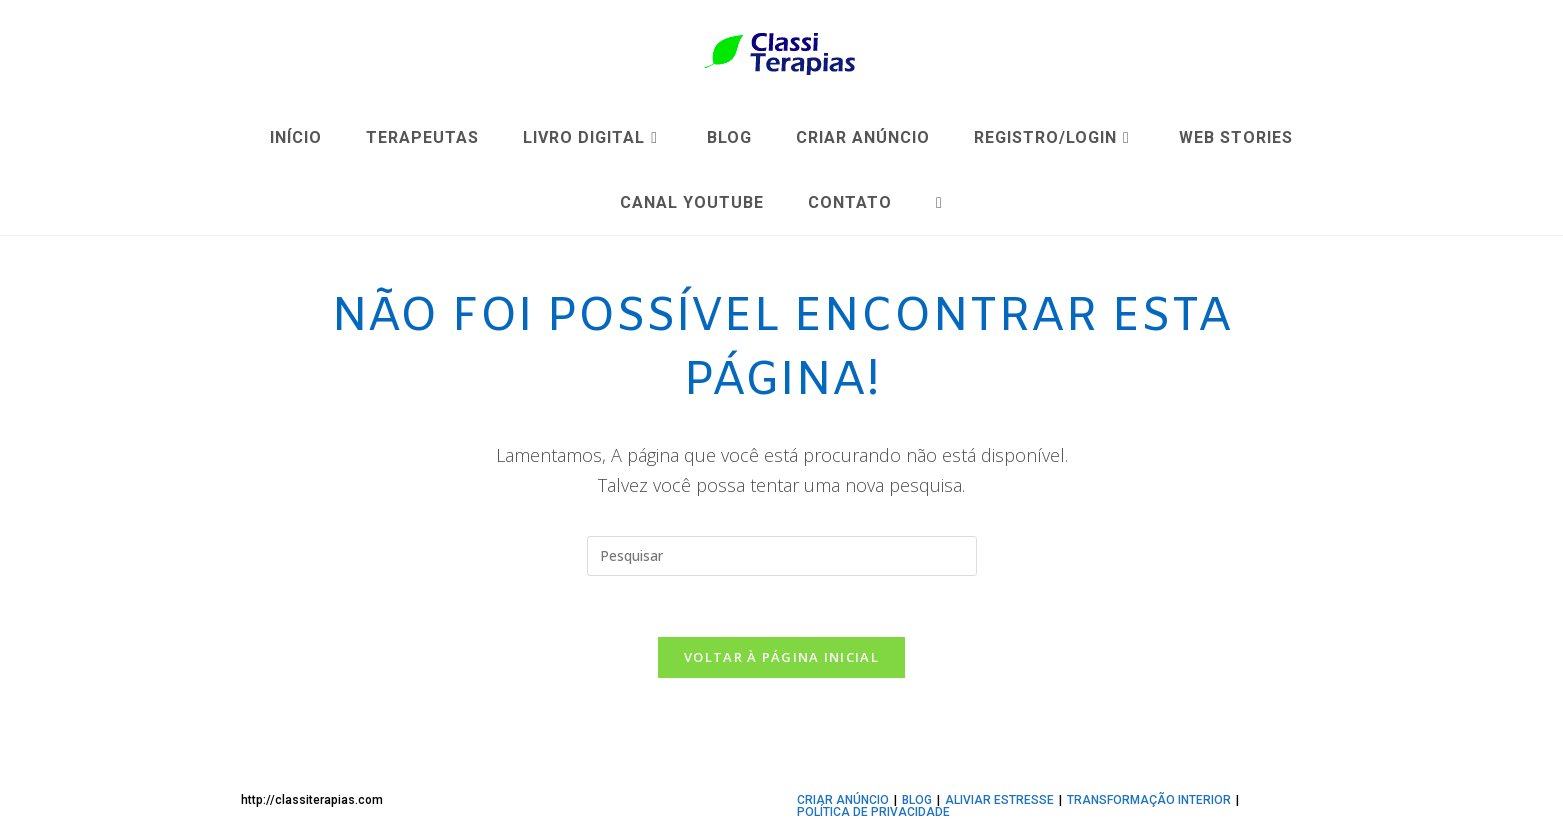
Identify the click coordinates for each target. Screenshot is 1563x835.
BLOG (917, 800)
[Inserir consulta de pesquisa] (782, 556)
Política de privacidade (873, 812)
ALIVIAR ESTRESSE (999, 800)
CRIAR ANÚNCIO (843, 800)
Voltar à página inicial (781, 657)
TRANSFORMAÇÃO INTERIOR (1149, 800)
